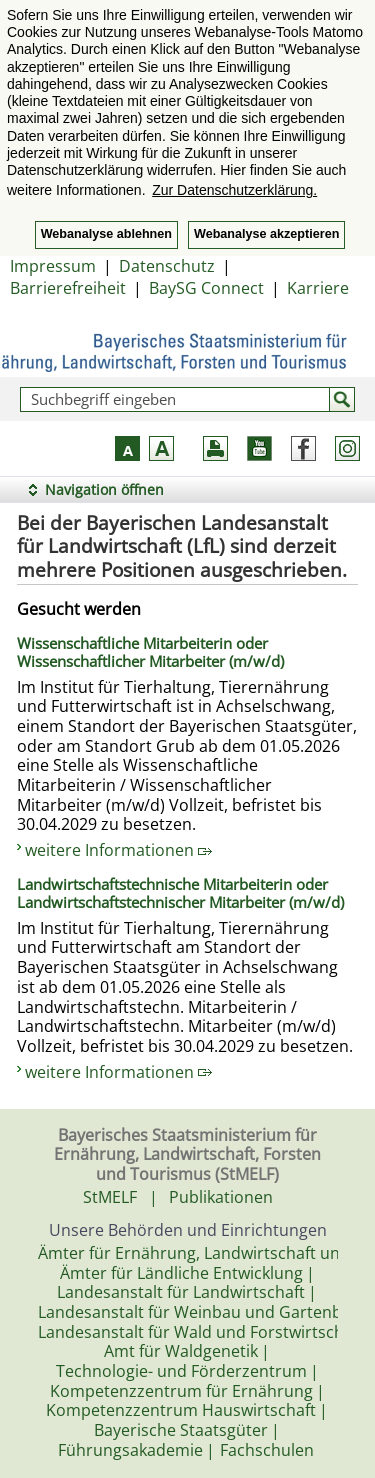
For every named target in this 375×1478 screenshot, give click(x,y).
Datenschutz (167, 266)
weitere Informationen (118, 850)
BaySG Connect (206, 288)
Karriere (318, 288)
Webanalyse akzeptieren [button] (266, 234)
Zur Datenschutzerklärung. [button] (234, 190)
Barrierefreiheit (68, 288)
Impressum (53, 266)
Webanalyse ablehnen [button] (106, 234)
